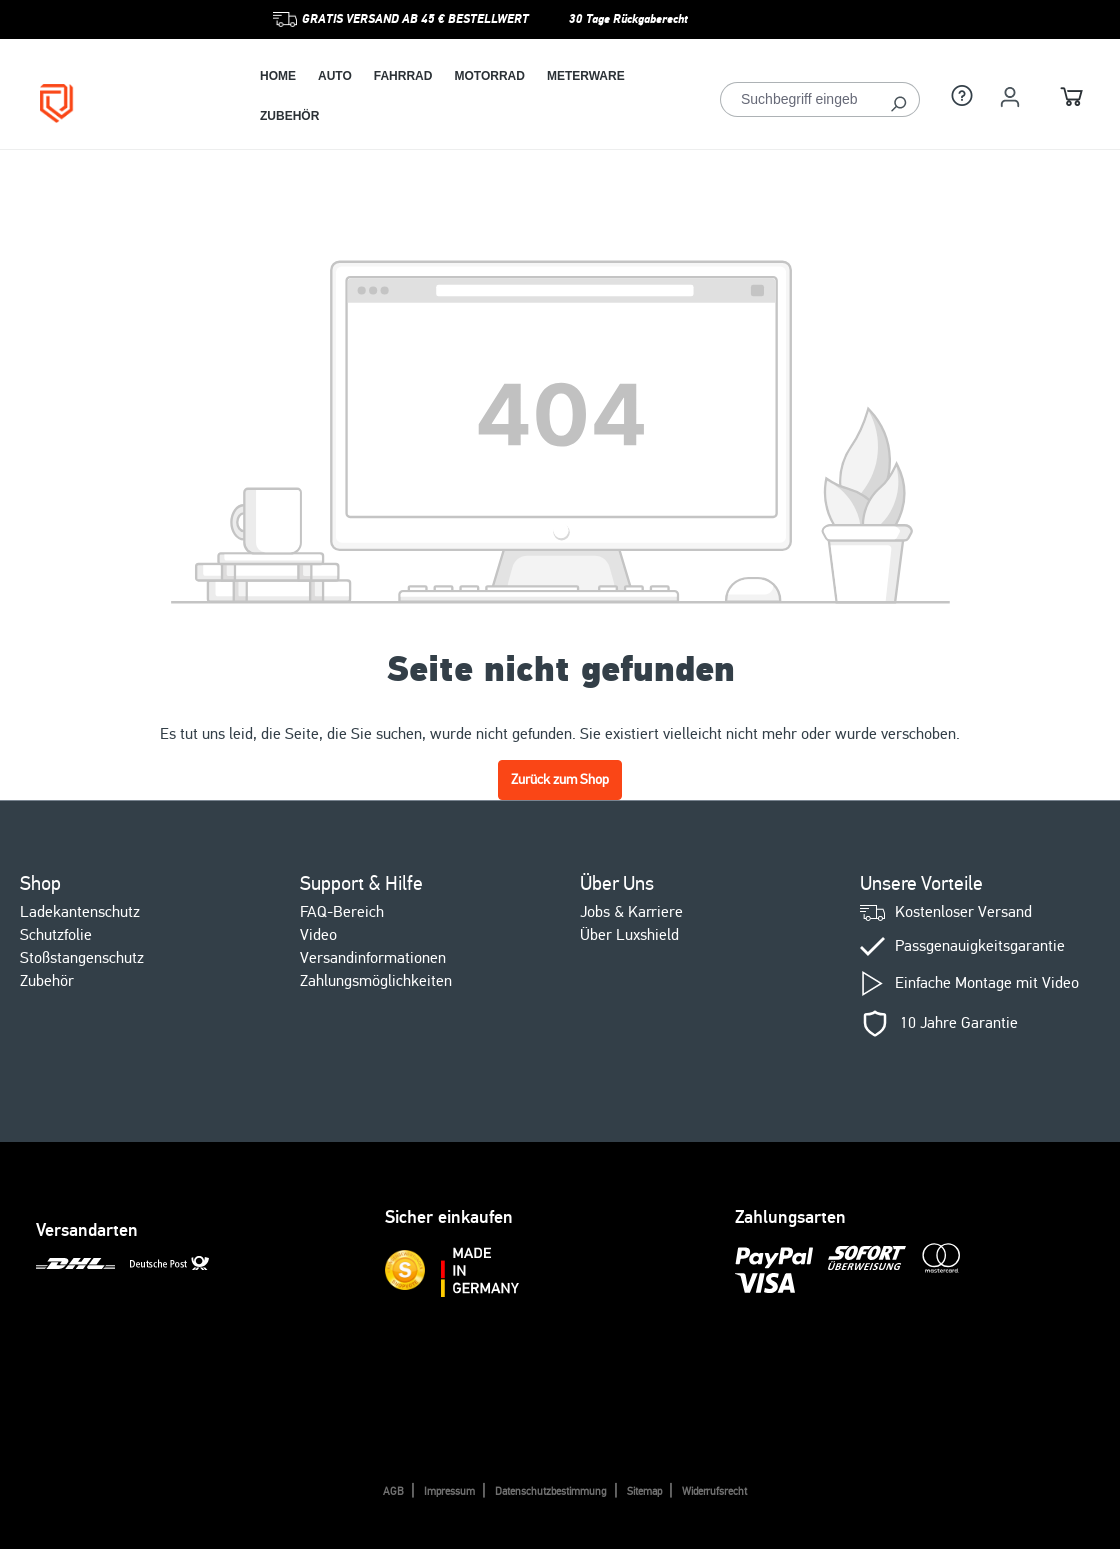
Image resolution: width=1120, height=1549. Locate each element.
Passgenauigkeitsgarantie (980, 946)
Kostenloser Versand (963, 912)
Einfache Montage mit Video (987, 983)
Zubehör (47, 981)
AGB (393, 1491)
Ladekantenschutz (80, 912)
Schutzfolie (56, 935)
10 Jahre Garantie (959, 1023)
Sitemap (644, 1491)
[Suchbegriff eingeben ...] (799, 99)
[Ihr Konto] (1010, 97)
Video (318, 935)
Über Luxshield (629, 935)
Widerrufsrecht (714, 1491)
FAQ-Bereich (342, 912)
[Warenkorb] (1072, 99)
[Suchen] (898, 99)
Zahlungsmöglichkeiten (376, 981)
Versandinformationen (373, 958)
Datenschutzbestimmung (551, 1491)
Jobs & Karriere (631, 912)
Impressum (449, 1491)
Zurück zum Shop (560, 779)
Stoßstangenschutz (82, 958)
